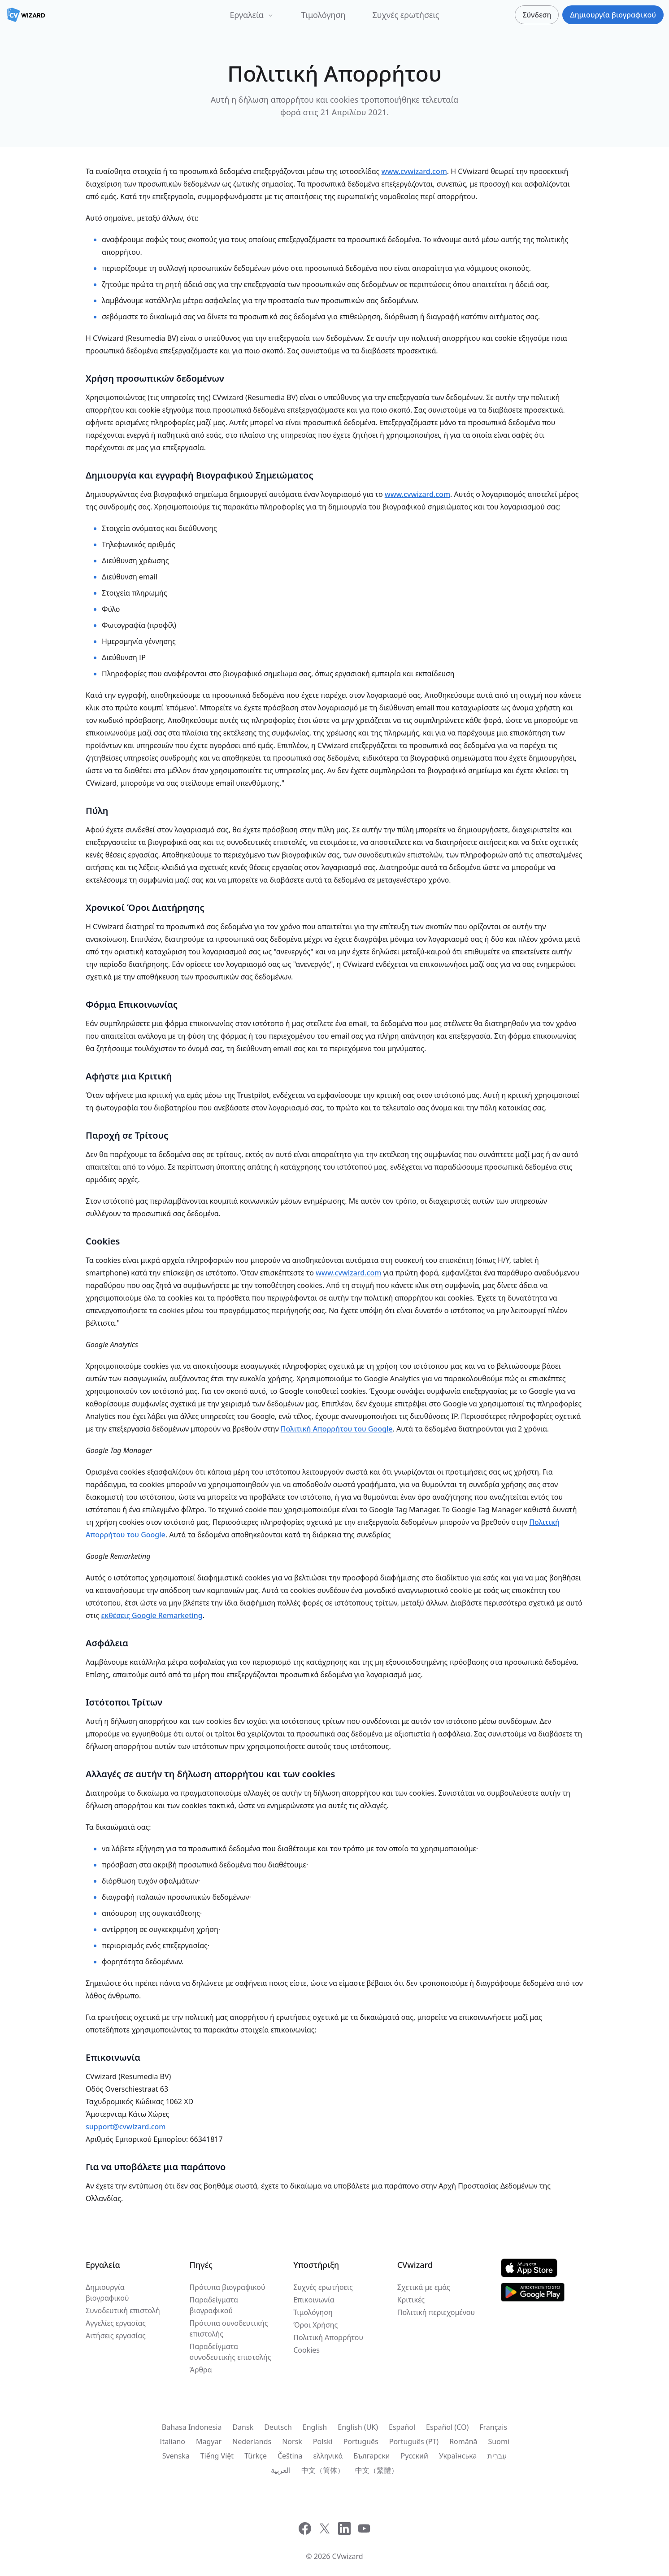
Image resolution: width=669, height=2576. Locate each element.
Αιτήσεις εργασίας (116, 2336)
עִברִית (497, 2456)
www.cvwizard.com (414, 171)
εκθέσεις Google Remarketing (152, 1615)
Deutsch (278, 2427)
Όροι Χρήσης (315, 2325)
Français (493, 2427)
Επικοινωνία (313, 2300)
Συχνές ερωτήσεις (405, 14)
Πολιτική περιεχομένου (436, 2312)
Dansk (242, 2427)
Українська (458, 2456)
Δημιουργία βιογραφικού (107, 2292)
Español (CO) (447, 2427)
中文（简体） (322, 2470)
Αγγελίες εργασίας (116, 2323)
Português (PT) (414, 2441)
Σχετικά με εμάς (423, 2287)
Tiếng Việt (217, 2456)
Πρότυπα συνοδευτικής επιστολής (229, 2328)
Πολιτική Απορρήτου (328, 2337)
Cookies (306, 2350)
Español (402, 2427)
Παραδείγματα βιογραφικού (214, 2305)
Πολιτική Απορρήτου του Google (337, 1429)
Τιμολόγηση (323, 14)
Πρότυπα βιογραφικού (227, 2287)
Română (463, 2441)
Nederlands (251, 2441)
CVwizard (347, 2556)
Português (360, 2441)
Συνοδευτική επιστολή (123, 2310)
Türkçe (255, 2456)
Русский (414, 2456)
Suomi (498, 2441)
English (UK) (358, 2427)
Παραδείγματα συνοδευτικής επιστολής (230, 2351)
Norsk (292, 2441)
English (315, 2427)
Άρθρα (201, 2370)
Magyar (209, 2441)
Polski (323, 2441)
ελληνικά (328, 2456)
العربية (281, 2470)
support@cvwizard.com (126, 2127)
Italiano (172, 2441)
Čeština (290, 2456)
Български (371, 2456)
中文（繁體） (376, 2470)
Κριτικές (411, 2300)
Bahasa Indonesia (192, 2427)
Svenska (176, 2456)
